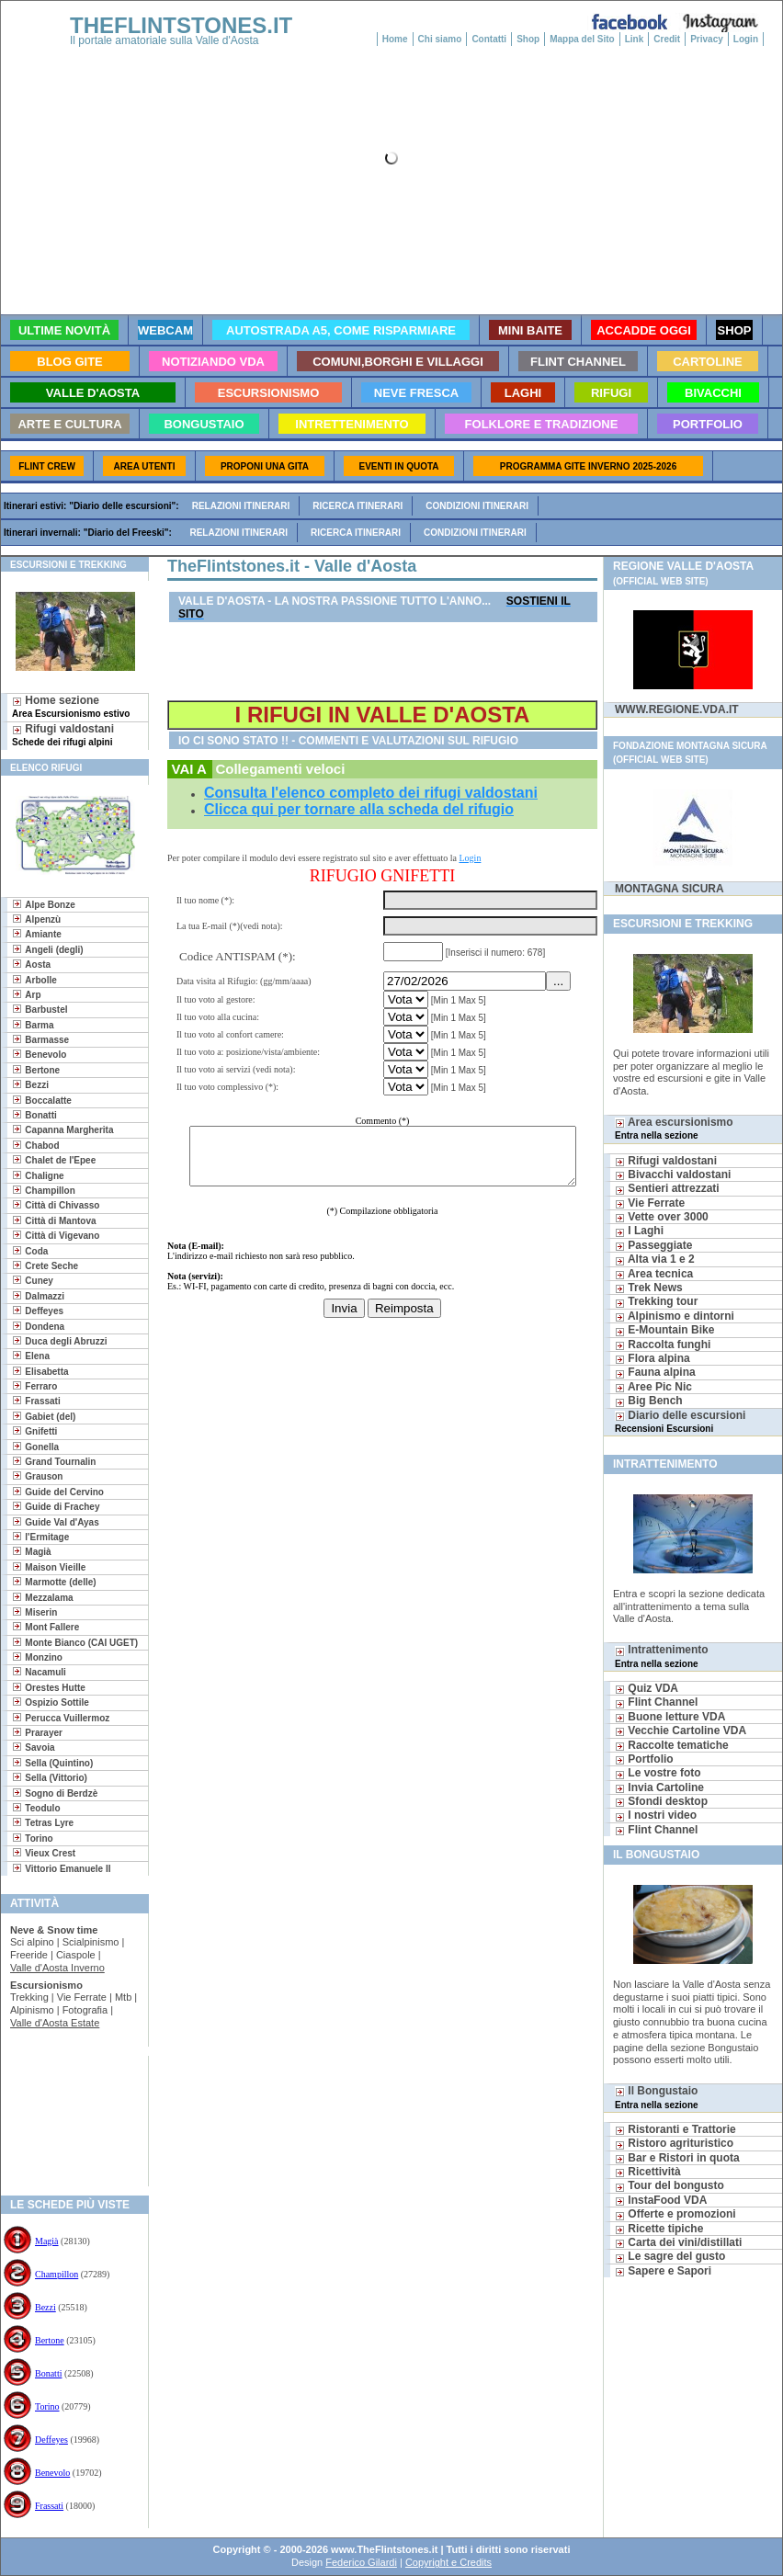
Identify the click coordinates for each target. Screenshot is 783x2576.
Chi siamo (440, 39)
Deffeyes (51, 2439)
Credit (666, 39)
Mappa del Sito (582, 39)
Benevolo (52, 2473)
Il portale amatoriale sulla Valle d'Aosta (164, 40)
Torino (47, 2406)
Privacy (706, 39)
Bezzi (45, 2307)
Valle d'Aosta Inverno (57, 1967)
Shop (527, 39)
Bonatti (48, 2373)
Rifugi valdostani (63, 734)
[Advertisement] (67, 2115)
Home (395, 39)
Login (745, 39)
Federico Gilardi (361, 2562)
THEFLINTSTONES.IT (181, 25)
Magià (47, 2241)
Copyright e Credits (448, 2562)
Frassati (49, 2506)
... (561, 981)
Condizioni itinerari (477, 506)
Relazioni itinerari (241, 506)
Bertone (49, 2340)
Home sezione (71, 706)
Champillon (56, 2274)
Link (634, 39)
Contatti (488, 39)
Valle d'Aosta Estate (54, 2022)
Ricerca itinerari (357, 506)
